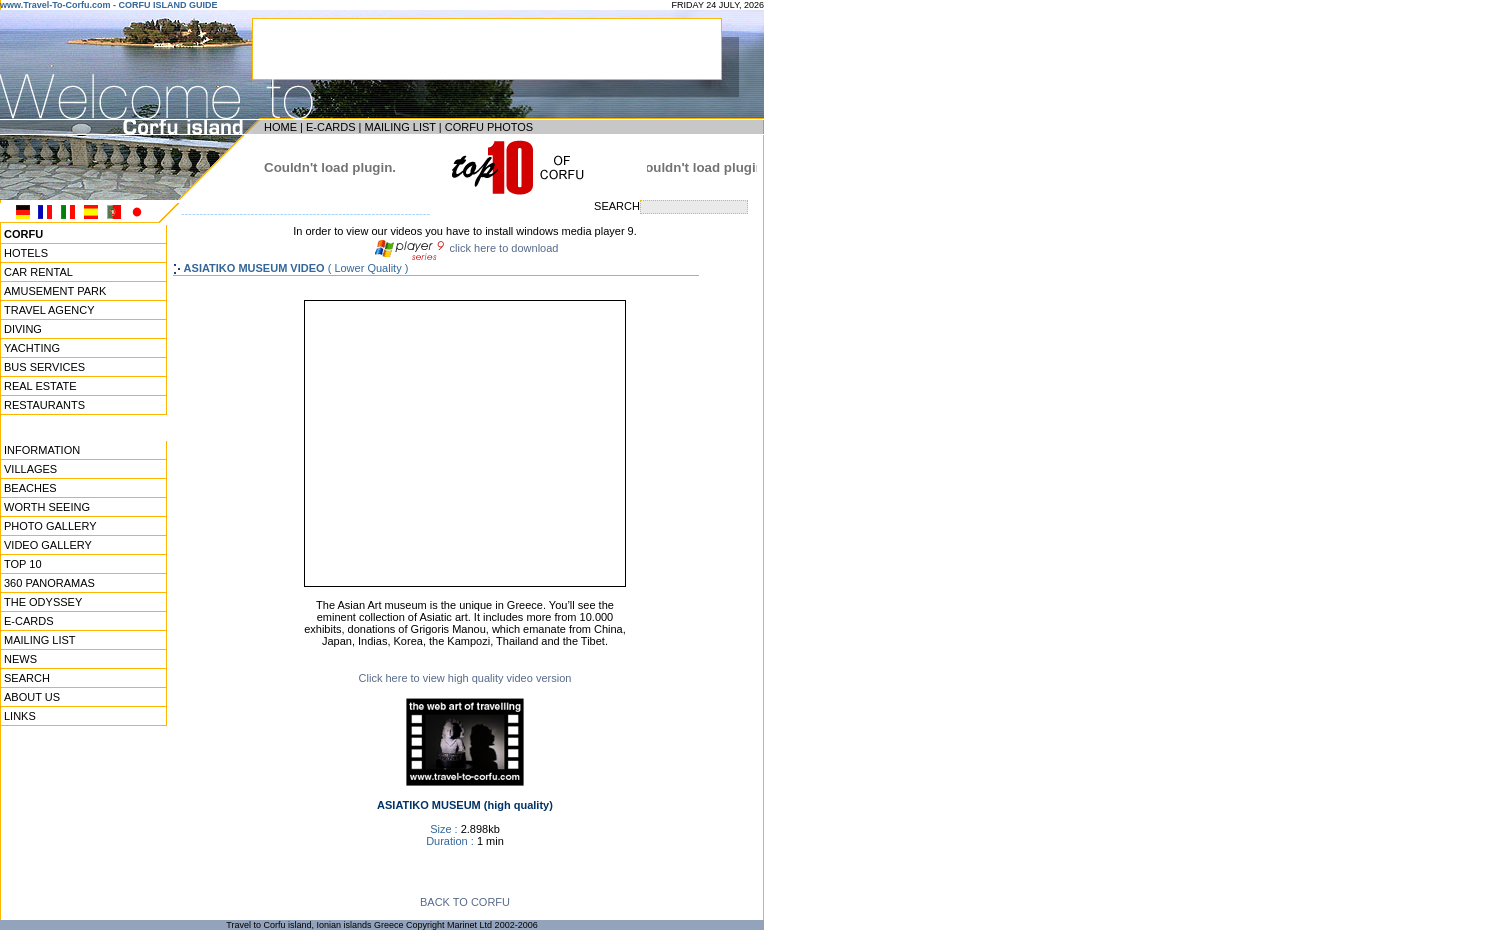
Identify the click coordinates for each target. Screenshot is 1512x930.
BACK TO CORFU (465, 902)
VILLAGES (30, 469)
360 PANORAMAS (49, 583)
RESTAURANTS (44, 405)
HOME (280, 127)
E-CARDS (331, 127)
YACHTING (32, 348)
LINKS (20, 716)
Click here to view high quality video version (465, 678)
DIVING (23, 329)
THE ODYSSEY (43, 602)
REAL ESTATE (40, 386)
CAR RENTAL (38, 272)
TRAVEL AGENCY (49, 310)
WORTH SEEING (47, 507)
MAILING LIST (399, 127)
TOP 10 (23, 564)
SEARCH (27, 678)
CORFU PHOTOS (489, 127)
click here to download (503, 248)
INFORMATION (42, 450)
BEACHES (30, 488)
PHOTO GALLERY (50, 526)
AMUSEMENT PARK (55, 291)
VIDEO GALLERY (48, 545)
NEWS (20, 659)
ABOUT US (32, 697)
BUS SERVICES (44, 367)
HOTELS (26, 253)
